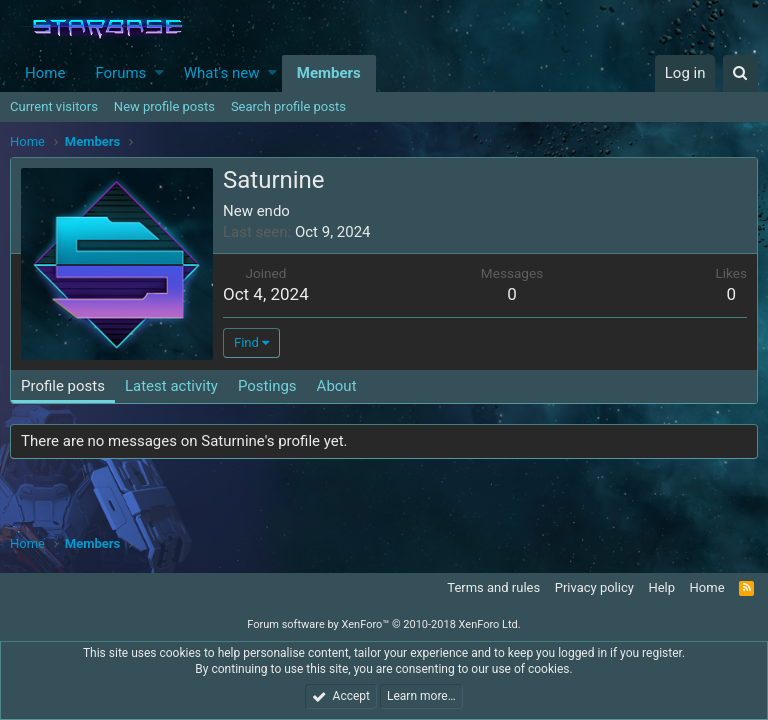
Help (661, 587)
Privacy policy (594, 587)
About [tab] (337, 386)
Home (45, 73)
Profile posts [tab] (63, 386)
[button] (159, 73)
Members (329, 73)
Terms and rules (493, 587)
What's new (222, 73)
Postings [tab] (267, 386)
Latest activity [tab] (171, 386)
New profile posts (164, 106)
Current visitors (54, 106)
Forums (120, 73)
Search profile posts (288, 106)
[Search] (740, 73)
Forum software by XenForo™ (383, 624)
